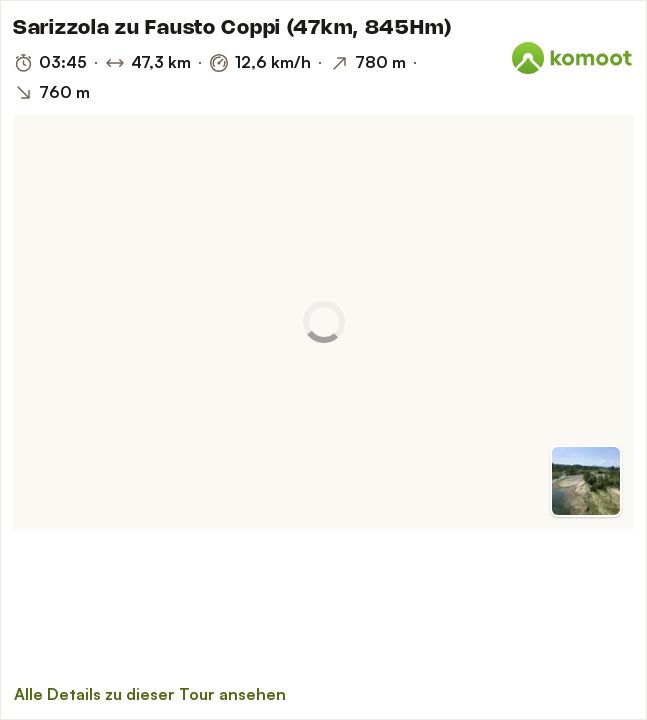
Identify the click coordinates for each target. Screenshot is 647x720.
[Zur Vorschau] (586, 481)
